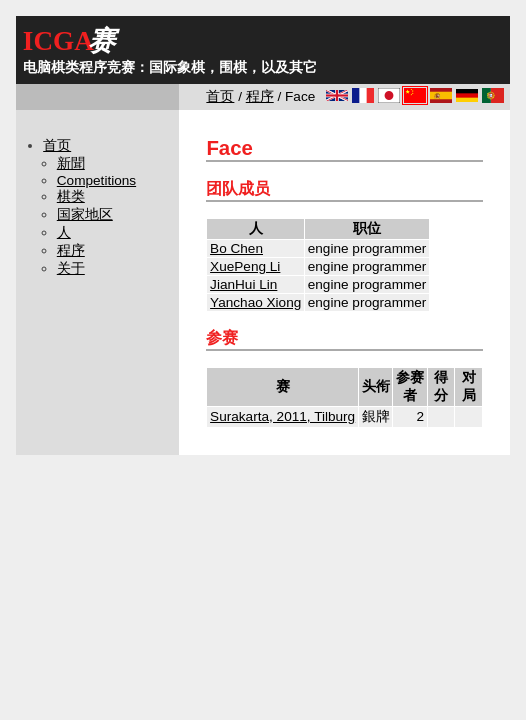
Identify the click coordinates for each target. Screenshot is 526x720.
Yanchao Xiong (255, 302)
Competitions (96, 180)
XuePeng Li (245, 266)
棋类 (71, 196)
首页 (220, 96)
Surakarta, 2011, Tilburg (282, 416)
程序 (260, 96)
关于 (71, 268)
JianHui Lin (243, 284)
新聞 (71, 163)
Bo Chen (236, 248)
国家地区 (85, 214)
